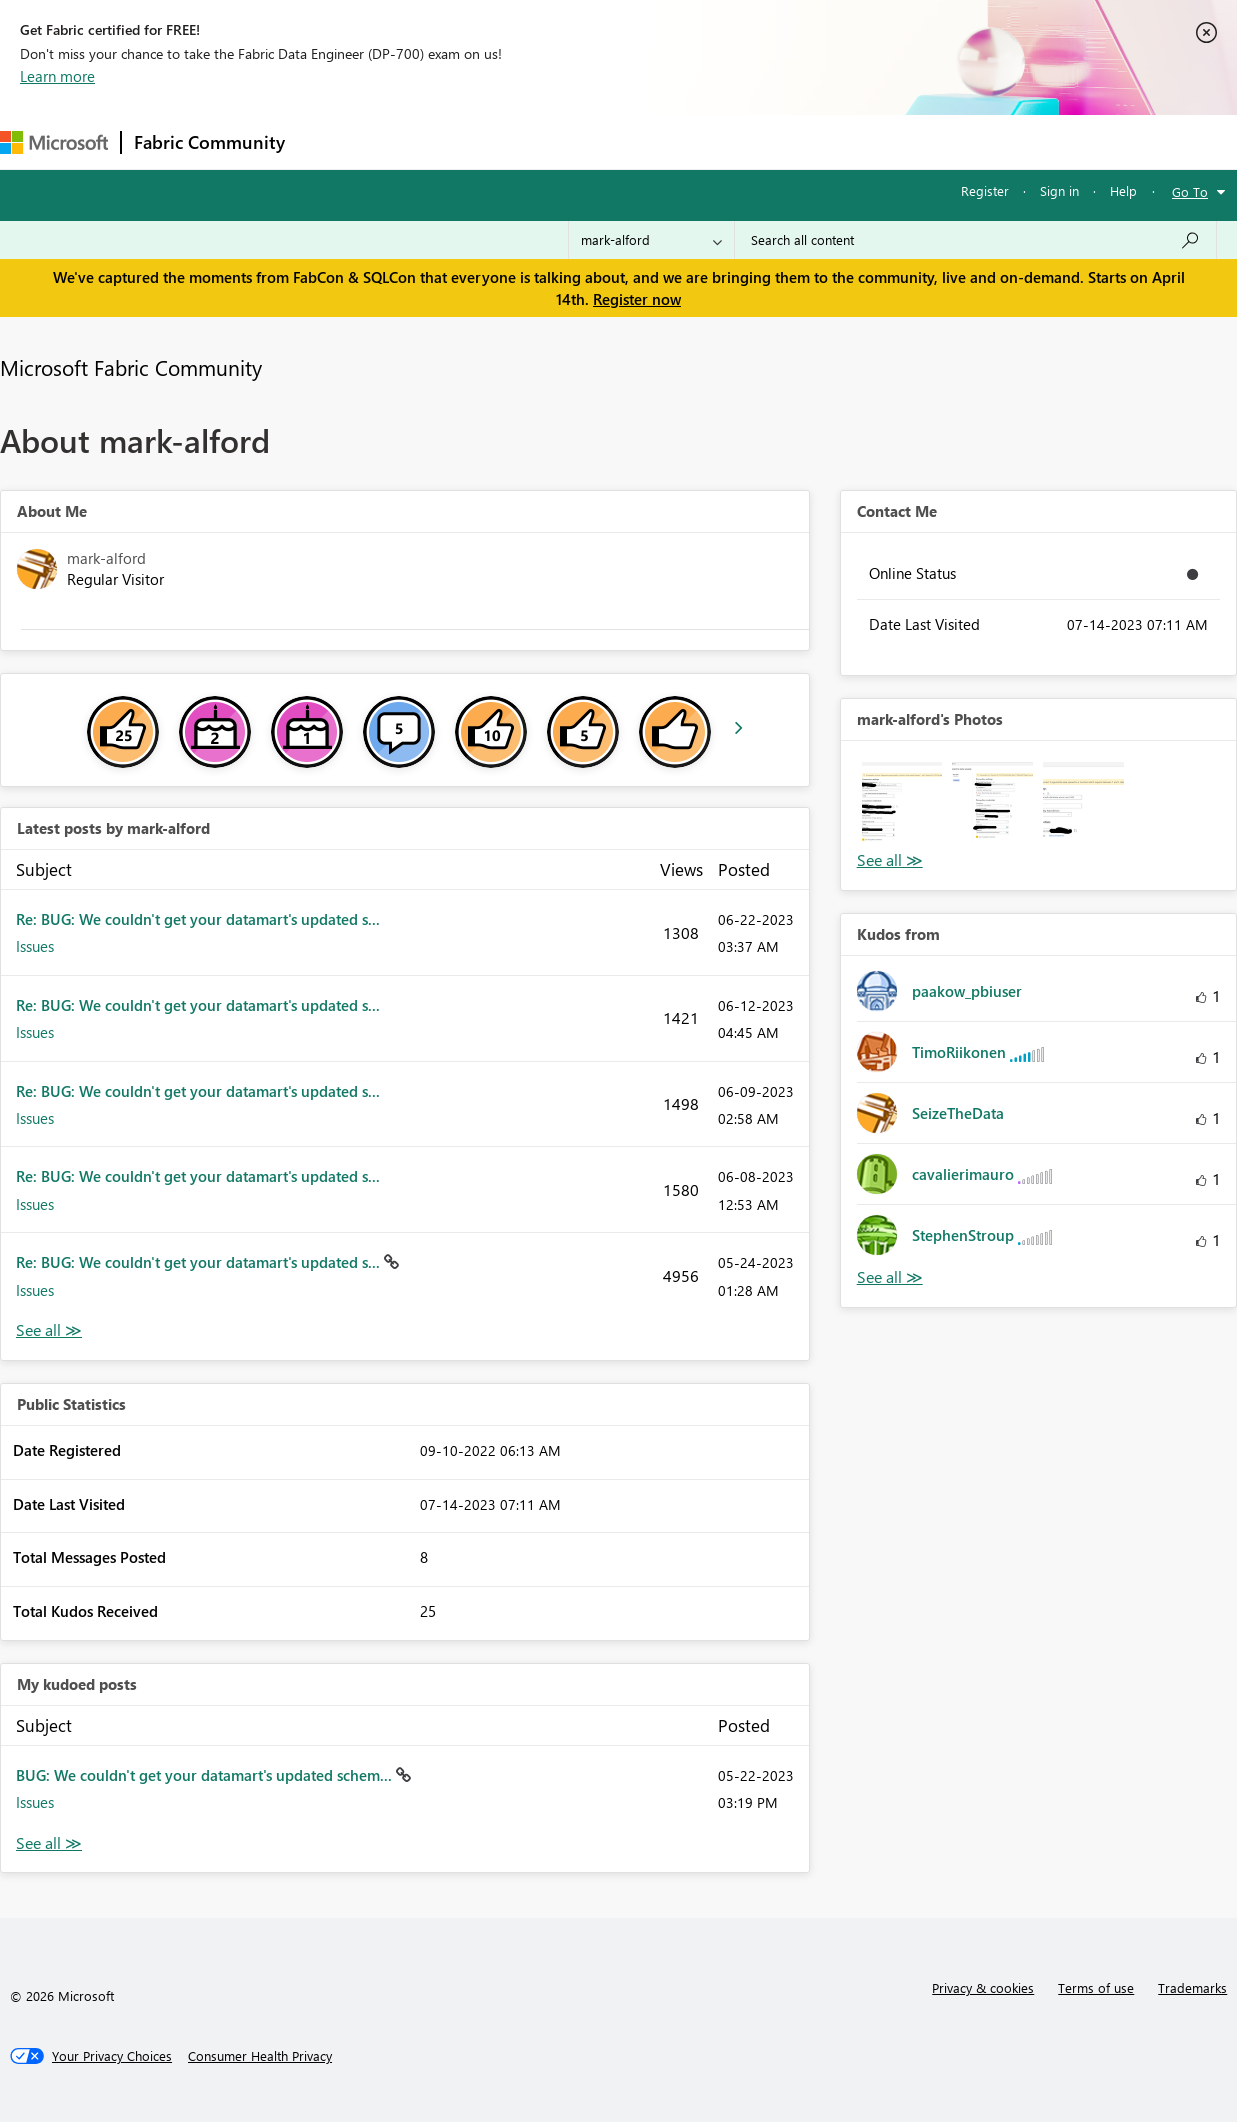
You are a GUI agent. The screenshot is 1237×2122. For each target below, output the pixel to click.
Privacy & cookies (983, 1987)
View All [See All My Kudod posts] (49, 1843)
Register (985, 190)
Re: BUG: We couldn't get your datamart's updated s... (198, 919)
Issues (35, 946)
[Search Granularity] (651, 240)
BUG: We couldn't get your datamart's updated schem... (206, 1775)
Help (1123, 190)
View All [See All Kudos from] (890, 1277)
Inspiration (418, 141)
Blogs (679, 141)
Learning (756, 141)
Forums (330, 141)
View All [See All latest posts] (49, 1330)
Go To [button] (1190, 191)
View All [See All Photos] (890, 860)
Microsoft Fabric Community (131, 367)
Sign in (1059, 190)
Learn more (57, 76)
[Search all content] (975, 240)
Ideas (500, 141)
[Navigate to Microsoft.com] (54, 142)
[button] (902, 802)
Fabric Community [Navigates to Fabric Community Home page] (209, 142)
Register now (637, 299)
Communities (589, 141)
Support (840, 141)
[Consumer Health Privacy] (260, 2056)
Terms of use (1096, 1987)
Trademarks (1192, 1987)
